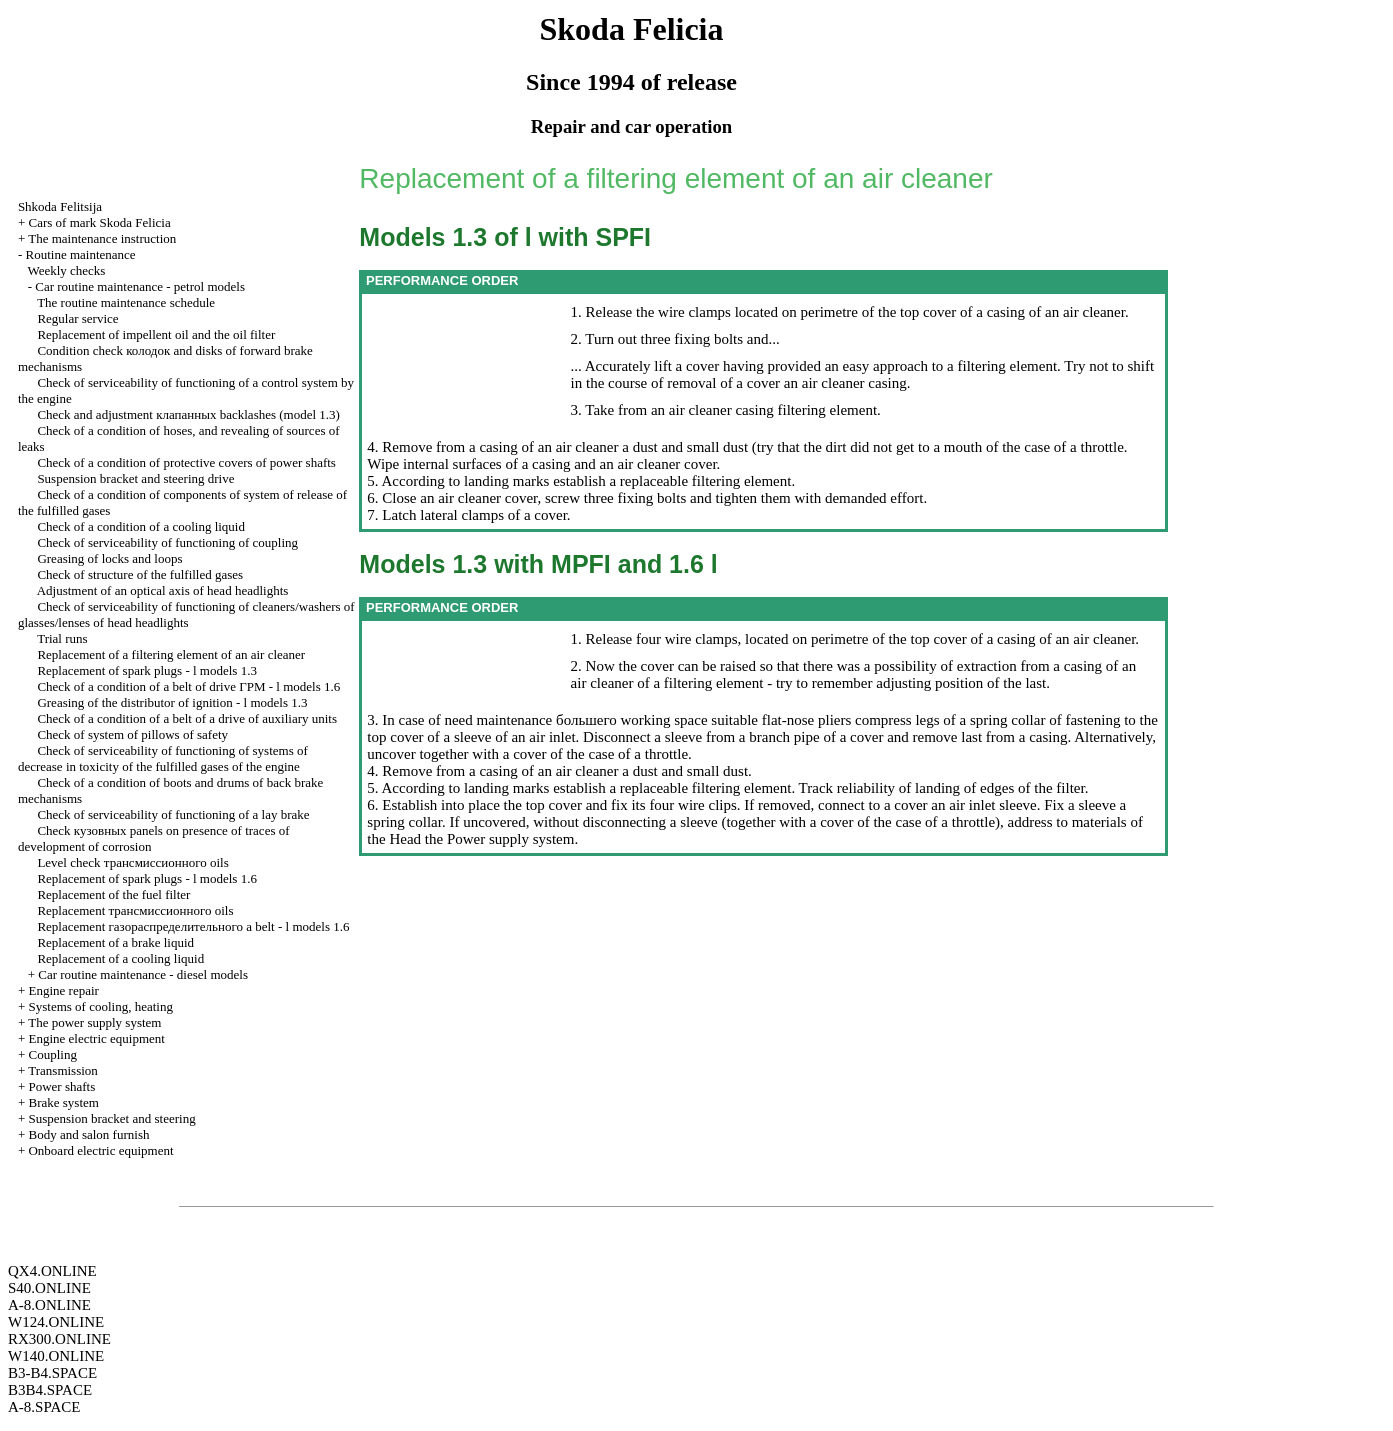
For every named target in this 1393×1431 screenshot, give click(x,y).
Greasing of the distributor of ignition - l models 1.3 (172, 702)
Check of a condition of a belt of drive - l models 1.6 (188, 686)
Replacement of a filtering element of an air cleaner (171, 654)
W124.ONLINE (56, 1322)
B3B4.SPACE (50, 1390)
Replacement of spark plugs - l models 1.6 (147, 878)
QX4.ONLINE (52, 1271)
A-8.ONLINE (49, 1305)
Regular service (77, 318)
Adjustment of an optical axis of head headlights (163, 590)
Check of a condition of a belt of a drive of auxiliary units (187, 718)
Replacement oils (135, 910)
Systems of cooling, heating (100, 1006)
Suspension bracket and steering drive (135, 478)
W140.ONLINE (56, 1356)
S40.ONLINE (49, 1288)
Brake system (63, 1102)
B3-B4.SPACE (52, 1373)
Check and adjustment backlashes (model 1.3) (188, 414)
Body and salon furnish (88, 1134)
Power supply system (508, 839)
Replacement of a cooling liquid (120, 958)
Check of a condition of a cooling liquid (141, 526)
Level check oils (132, 862)
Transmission (63, 1070)
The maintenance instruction (102, 238)
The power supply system (94, 1022)
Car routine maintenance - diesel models (143, 974)
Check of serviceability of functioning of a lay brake (173, 814)
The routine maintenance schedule (126, 302)
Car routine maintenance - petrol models (140, 286)
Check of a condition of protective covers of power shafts (186, 462)
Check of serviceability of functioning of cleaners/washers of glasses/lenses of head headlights (186, 614)
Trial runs (62, 638)
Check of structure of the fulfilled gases (140, 574)
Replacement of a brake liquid (115, 942)
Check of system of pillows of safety (132, 734)
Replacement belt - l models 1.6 (193, 926)
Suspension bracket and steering (111, 1118)
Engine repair (63, 990)
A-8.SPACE (44, 1407)
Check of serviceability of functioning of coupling (167, 542)
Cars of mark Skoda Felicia (99, 222)
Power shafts (61, 1086)
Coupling (52, 1054)
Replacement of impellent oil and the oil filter (156, 334)
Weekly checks (66, 270)
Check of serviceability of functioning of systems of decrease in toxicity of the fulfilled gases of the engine (163, 758)
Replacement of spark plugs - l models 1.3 (147, 670)
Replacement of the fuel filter (113, 894)
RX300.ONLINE (59, 1339)
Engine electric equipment (96, 1038)
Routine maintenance (80, 254)
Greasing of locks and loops (109, 558)
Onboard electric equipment (100, 1150)
